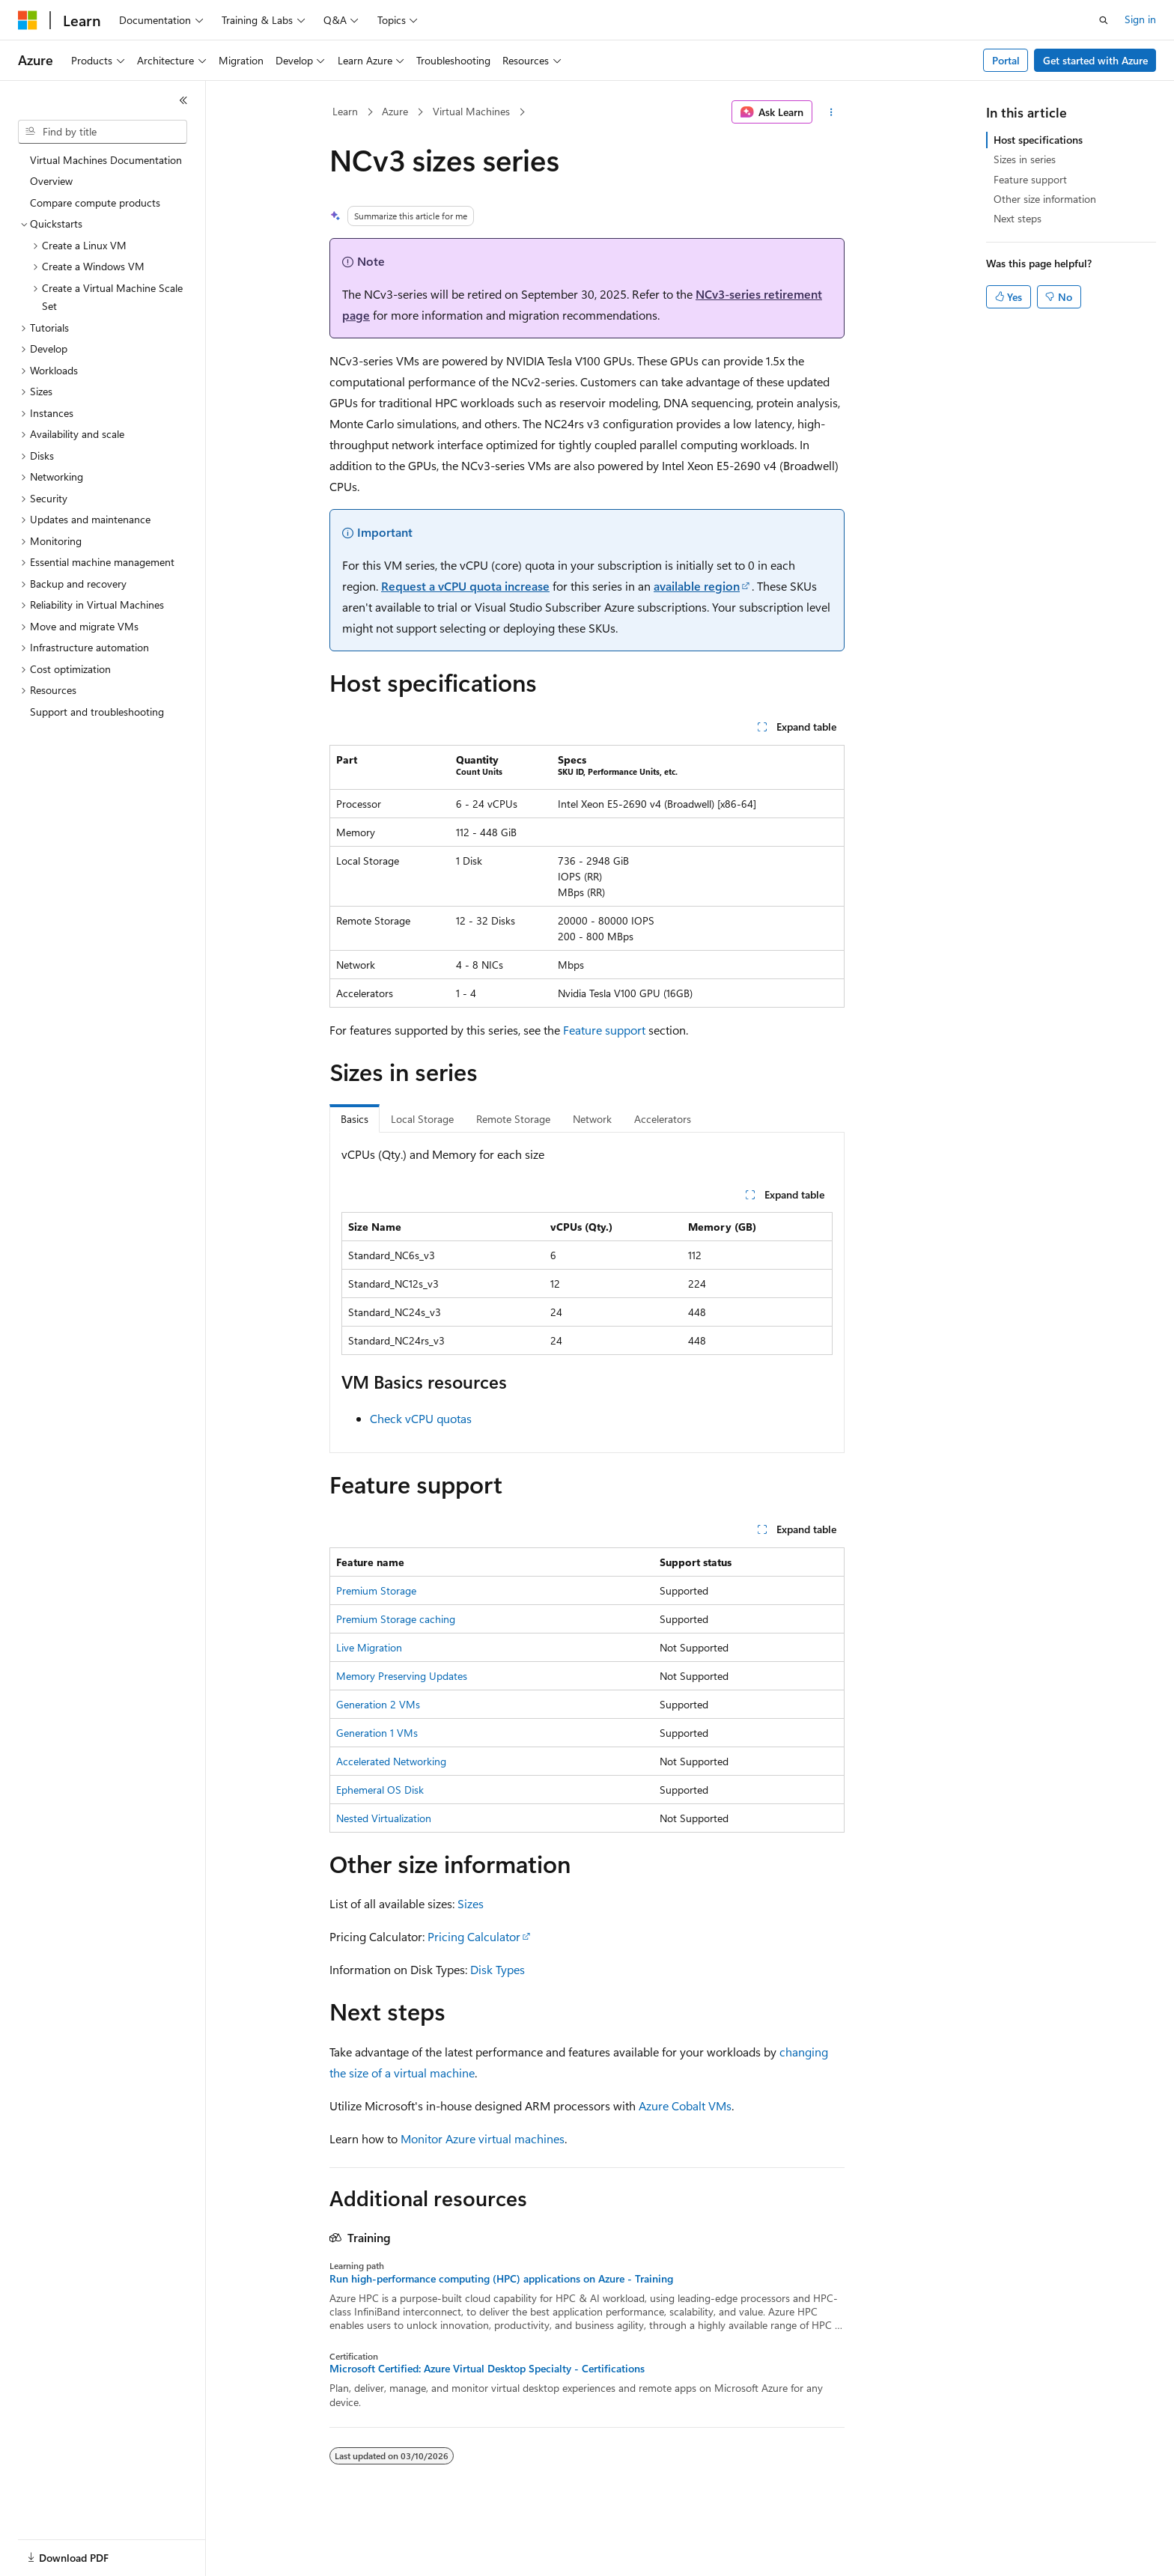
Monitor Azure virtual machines (483, 2138)
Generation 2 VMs (378, 1704)
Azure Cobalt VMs (685, 2105)
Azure (395, 111)
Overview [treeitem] (51, 181)
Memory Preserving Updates (401, 1676)
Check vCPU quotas (421, 1418)
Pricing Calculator (474, 1936)
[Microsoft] (27, 20)
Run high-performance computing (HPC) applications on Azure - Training (501, 2279)
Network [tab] (592, 1119)
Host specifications (1038, 140)
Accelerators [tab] (662, 1119)
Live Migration (369, 1647)
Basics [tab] (354, 1119)
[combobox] (102, 132)
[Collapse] (183, 100)
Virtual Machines (471, 111)
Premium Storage (376, 1590)
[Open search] (1104, 20)
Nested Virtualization (383, 1818)
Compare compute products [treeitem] (95, 202)
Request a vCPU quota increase (465, 586)
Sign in (1140, 19)
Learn (345, 111)
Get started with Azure (1095, 60)
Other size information (1045, 199)
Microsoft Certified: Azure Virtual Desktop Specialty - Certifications (487, 2368)
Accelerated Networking (391, 1761)
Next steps (1017, 218)
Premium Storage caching (395, 1619)
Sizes (470, 1903)
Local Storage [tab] (422, 1119)
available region (697, 586)
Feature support (604, 1030)
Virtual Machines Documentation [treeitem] (106, 160)
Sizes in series (1025, 159)
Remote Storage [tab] (513, 1119)
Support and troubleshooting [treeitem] (97, 711)
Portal (1006, 60)
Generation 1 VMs (377, 1733)
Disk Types (497, 1969)
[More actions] (831, 112)
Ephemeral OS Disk (380, 1789)
